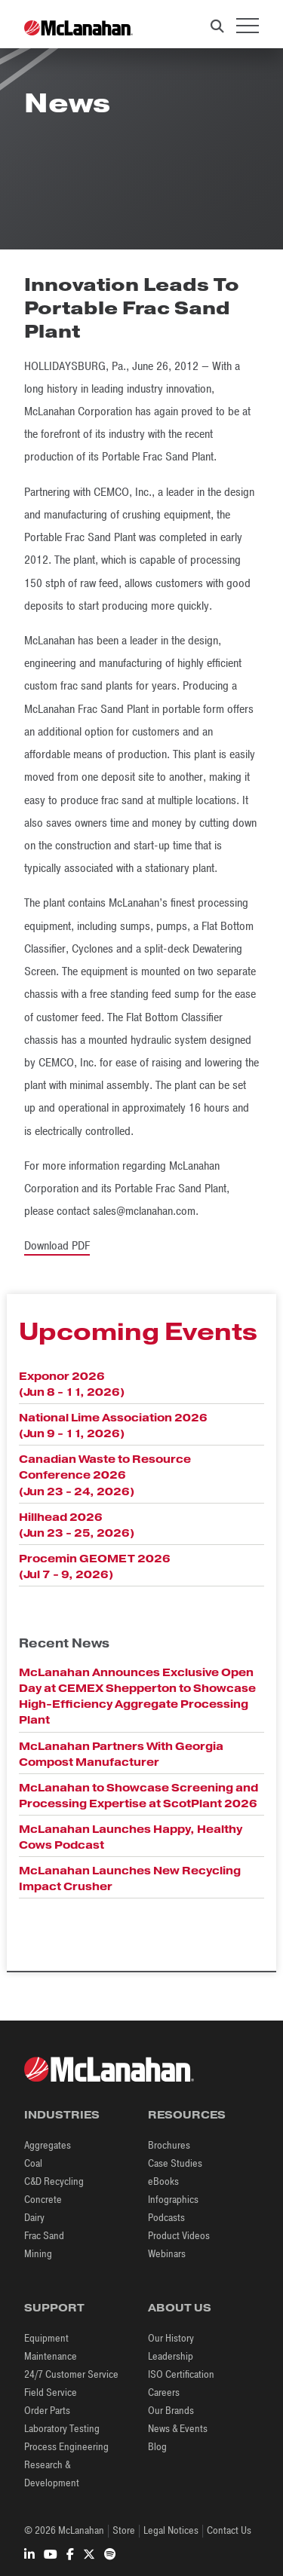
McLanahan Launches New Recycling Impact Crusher (130, 1878)
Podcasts (166, 2217)
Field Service (50, 2392)
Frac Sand (44, 2236)
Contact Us (229, 2530)
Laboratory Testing (62, 2429)
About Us (179, 2307)
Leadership (170, 2356)
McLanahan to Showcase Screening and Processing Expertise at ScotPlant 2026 (138, 1795)
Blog (157, 2447)
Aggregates (47, 2145)
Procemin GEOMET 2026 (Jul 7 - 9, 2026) (95, 1566)
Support (54, 2307)
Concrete (43, 2199)
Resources (187, 2115)
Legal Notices (170, 2530)
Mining (38, 2254)
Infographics (173, 2199)
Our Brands (171, 2410)
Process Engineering (66, 2447)
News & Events (178, 2429)
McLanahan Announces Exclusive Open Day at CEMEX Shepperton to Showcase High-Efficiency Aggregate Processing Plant (137, 1696)
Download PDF (57, 1246)
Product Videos (179, 2236)
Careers (164, 2392)
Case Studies (175, 2163)
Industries (62, 2115)
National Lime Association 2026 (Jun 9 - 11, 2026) (113, 1425)
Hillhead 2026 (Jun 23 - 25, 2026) (76, 1525)
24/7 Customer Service (71, 2374)
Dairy (34, 2217)
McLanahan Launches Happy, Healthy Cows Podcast (130, 1837)
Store (123, 2530)
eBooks (163, 2181)
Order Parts (47, 2410)
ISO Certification (181, 2374)
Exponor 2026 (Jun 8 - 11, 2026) (72, 1384)
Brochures (169, 2145)
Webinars (167, 2254)
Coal (33, 2163)
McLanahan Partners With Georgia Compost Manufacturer (121, 1754)
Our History (171, 2338)
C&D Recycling (54, 2181)
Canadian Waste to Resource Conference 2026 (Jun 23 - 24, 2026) (105, 1475)
